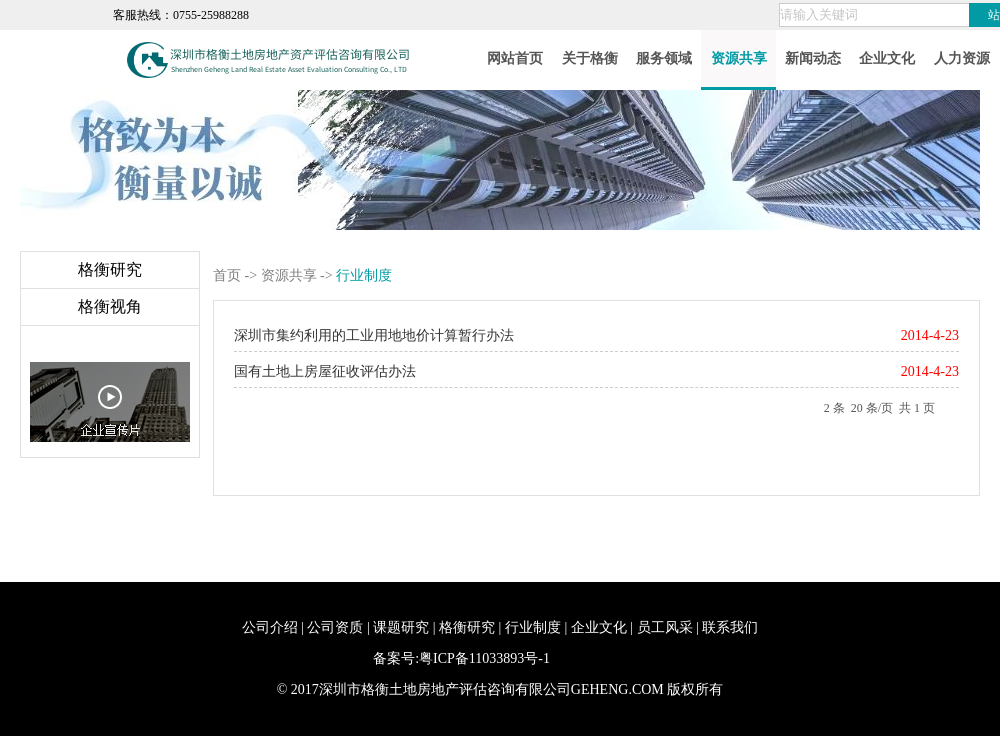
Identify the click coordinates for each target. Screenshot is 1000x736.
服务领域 (664, 58)
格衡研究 (110, 269)
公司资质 (335, 627)
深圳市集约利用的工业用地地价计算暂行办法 (374, 335)
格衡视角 (110, 306)
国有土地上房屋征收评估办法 (325, 371)
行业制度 (533, 627)
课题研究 (401, 627)
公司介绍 (270, 627)
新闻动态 (813, 58)
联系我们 (730, 627)
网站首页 (515, 58)
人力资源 (962, 58)
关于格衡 (590, 58)
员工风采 (665, 627)
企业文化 (887, 58)
